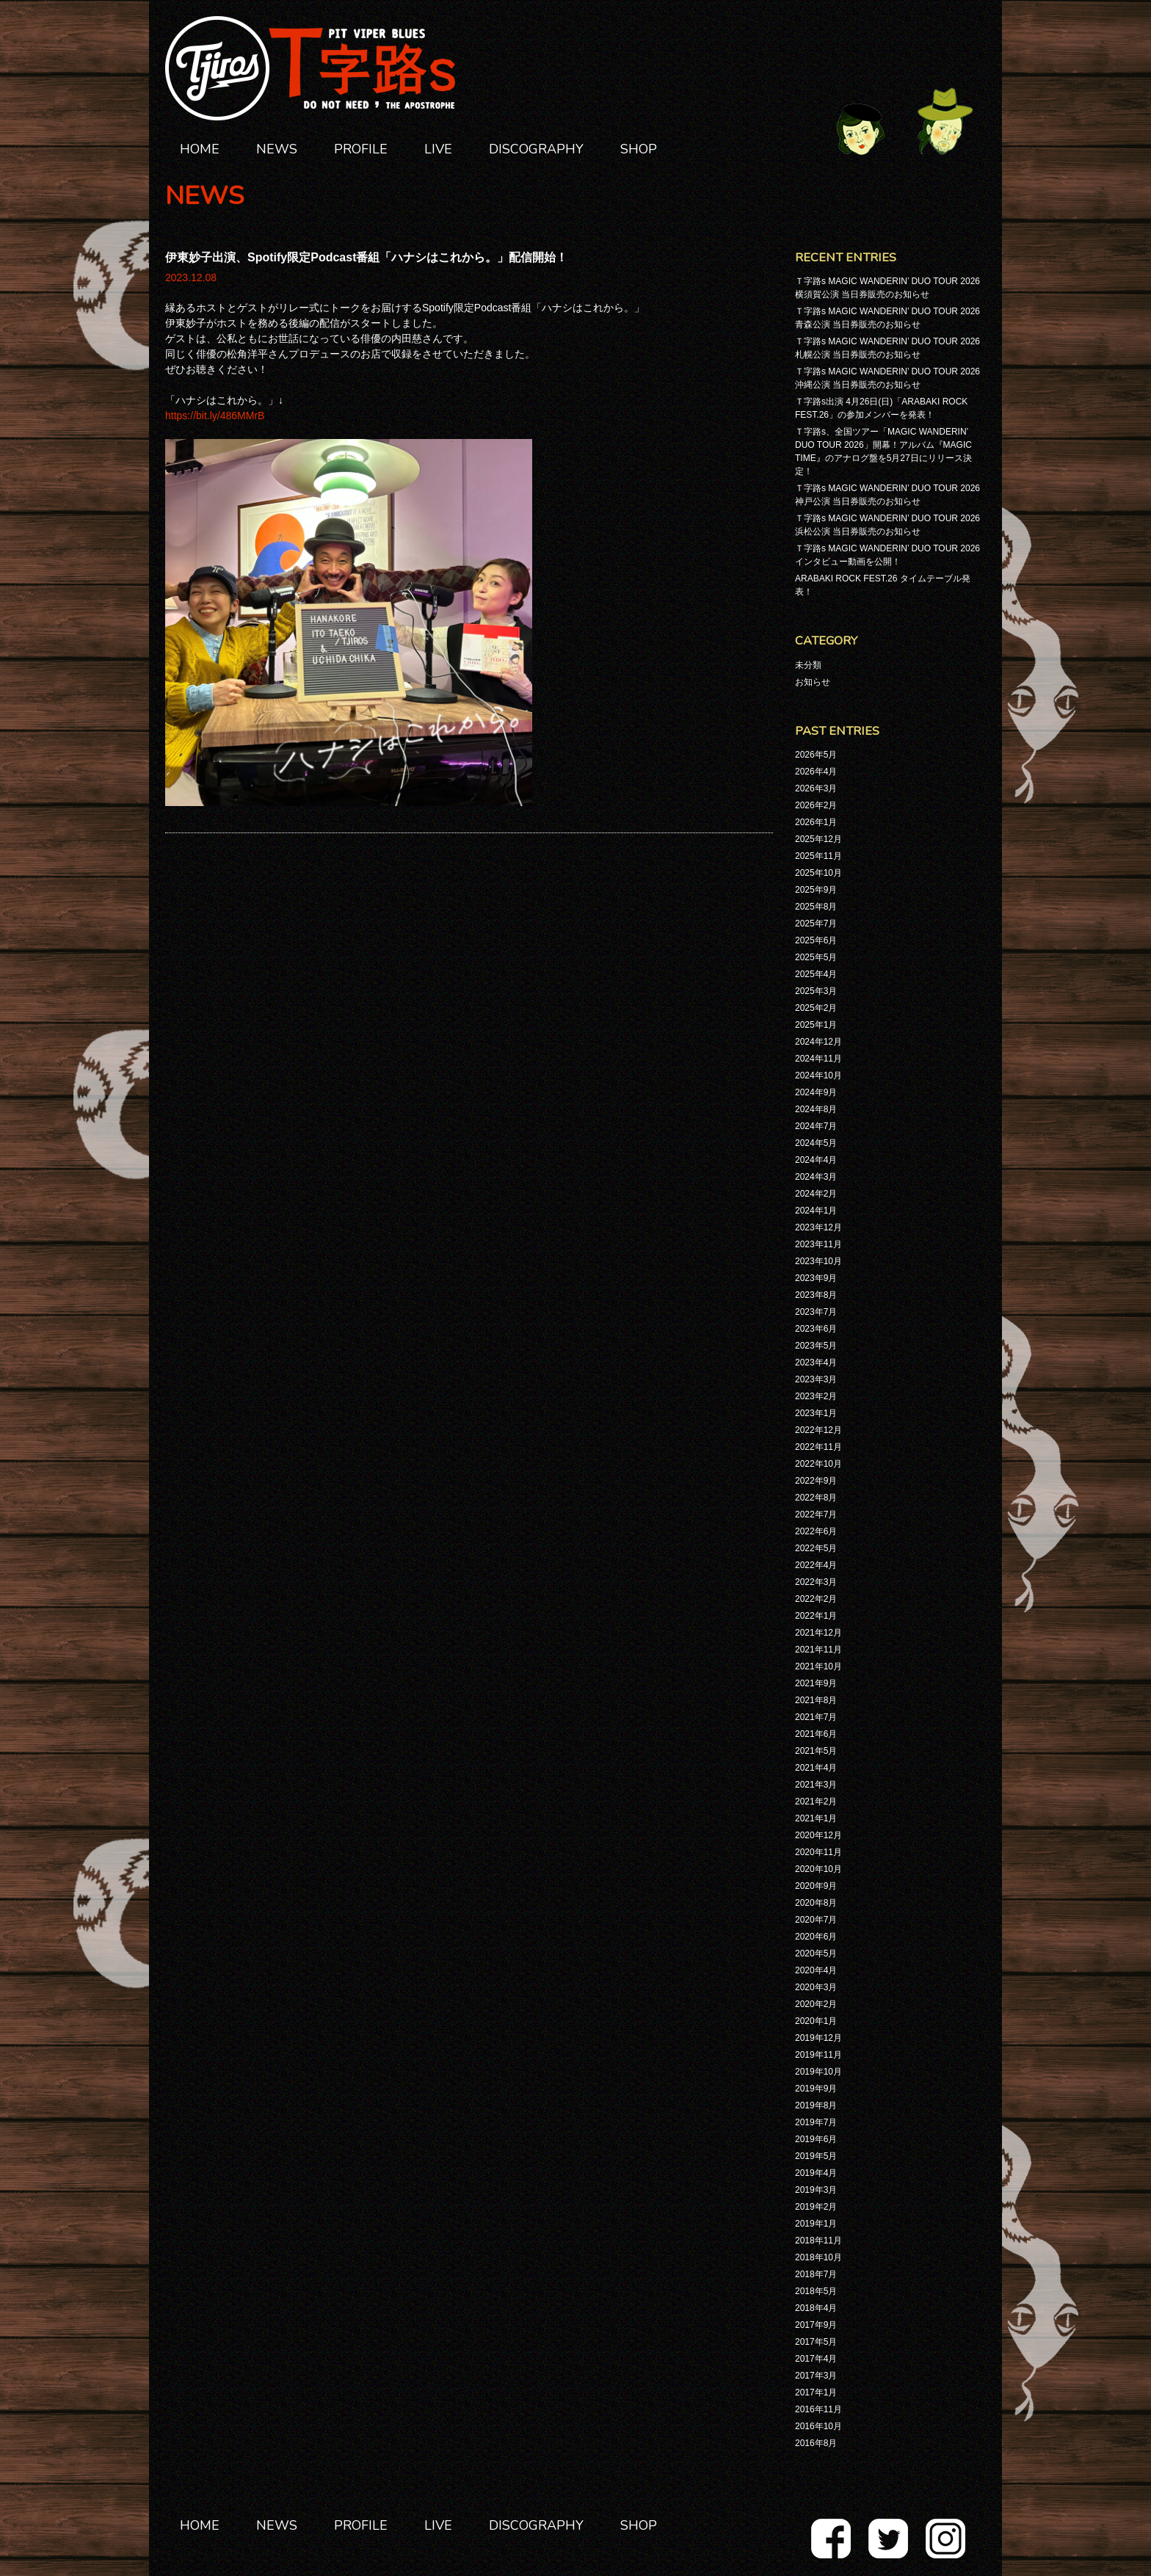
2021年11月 (818, 1649)
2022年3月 (816, 1582)
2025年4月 (816, 974)
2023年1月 (816, 1413)
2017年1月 (816, 2392)
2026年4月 (816, 771)
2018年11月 (818, 2240)
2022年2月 (816, 1599)
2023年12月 (818, 1227)
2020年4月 (816, 1970)
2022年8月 (816, 1497)
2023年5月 (816, 1345)
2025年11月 (818, 856)
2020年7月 (816, 1920)
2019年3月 (816, 2190)
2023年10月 (818, 1261)
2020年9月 (816, 1886)
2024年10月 (818, 1075)
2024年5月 (816, 1143)
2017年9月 (816, 2325)
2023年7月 (816, 1312)
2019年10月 (818, 2072)
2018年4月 (816, 2308)
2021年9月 (816, 1683)
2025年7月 (816, 923)
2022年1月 (816, 1616)
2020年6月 (816, 1936)
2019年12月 (818, 2038)
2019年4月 (816, 2173)
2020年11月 (818, 1852)
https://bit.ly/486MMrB (214, 415)
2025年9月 (816, 890)
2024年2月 (816, 1194)
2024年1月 (816, 1210)
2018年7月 (816, 2274)
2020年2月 (816, 2004)
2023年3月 (816, 1379)
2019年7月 (816, 2122)
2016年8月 (816, 2443)
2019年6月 (816, 2139)
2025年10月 (818, 873)
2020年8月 (816, 1903)
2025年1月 (816, 1025)
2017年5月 (816, 2342)
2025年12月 (818, 839)
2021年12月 (818, 1633)
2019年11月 (818, 2055)
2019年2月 (816, 2207)
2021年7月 (816, 1717)
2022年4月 (816, 1565)
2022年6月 (816, 1531)
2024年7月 (816, 1126)
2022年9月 (816, 1481)
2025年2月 (816, 1008)
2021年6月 (816, 1734)
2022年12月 (818, 1430)
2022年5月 (816, 1548)
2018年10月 (818, 2257)
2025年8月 (816, 906)
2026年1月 (816, 822)
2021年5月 (816, 1751)
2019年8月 (816, 2105)
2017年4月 (816, 2359)
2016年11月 (818, 2409)
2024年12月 (818, 1042)
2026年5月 (816, 755)
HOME (199, 149)
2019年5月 (816, 2156)
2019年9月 (816, 2088)
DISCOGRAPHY (536, 149)
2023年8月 (816, 1295)
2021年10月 (818, 1666)
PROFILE (361, 149)
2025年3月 (816, 991)
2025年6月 (816, 940)
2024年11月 (818, 1058)
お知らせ (812, 682)
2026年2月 (816, 805)
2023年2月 (816, 1396)
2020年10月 (818, 1869)
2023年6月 (816, 1329)
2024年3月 (816, 1177)
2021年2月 (816, 1801)
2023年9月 (816, 1278)
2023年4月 (816, 1362)
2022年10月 (818, 1464)
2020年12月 (818, 1835)
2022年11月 (818, 1447)
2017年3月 (816, 2375)
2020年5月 (816, 1953)
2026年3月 (816, 788)
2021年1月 (816, 1818)
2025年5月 (816, 957)
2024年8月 (816, 1109)
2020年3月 (816, 1987)
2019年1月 (816, 2223)
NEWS (276, 149)
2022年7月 (816, 1514)
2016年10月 (818, 2426)
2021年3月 (816, 1784)
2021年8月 (816, 1700)
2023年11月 (818, 1244)
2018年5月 (816, 2291)
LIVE (438, 149)
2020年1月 (816, 2021)
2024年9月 (816, 1092)
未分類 (808, 665)
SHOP (638, 149)
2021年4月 (816, 1768)
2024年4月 (816, 1160)
